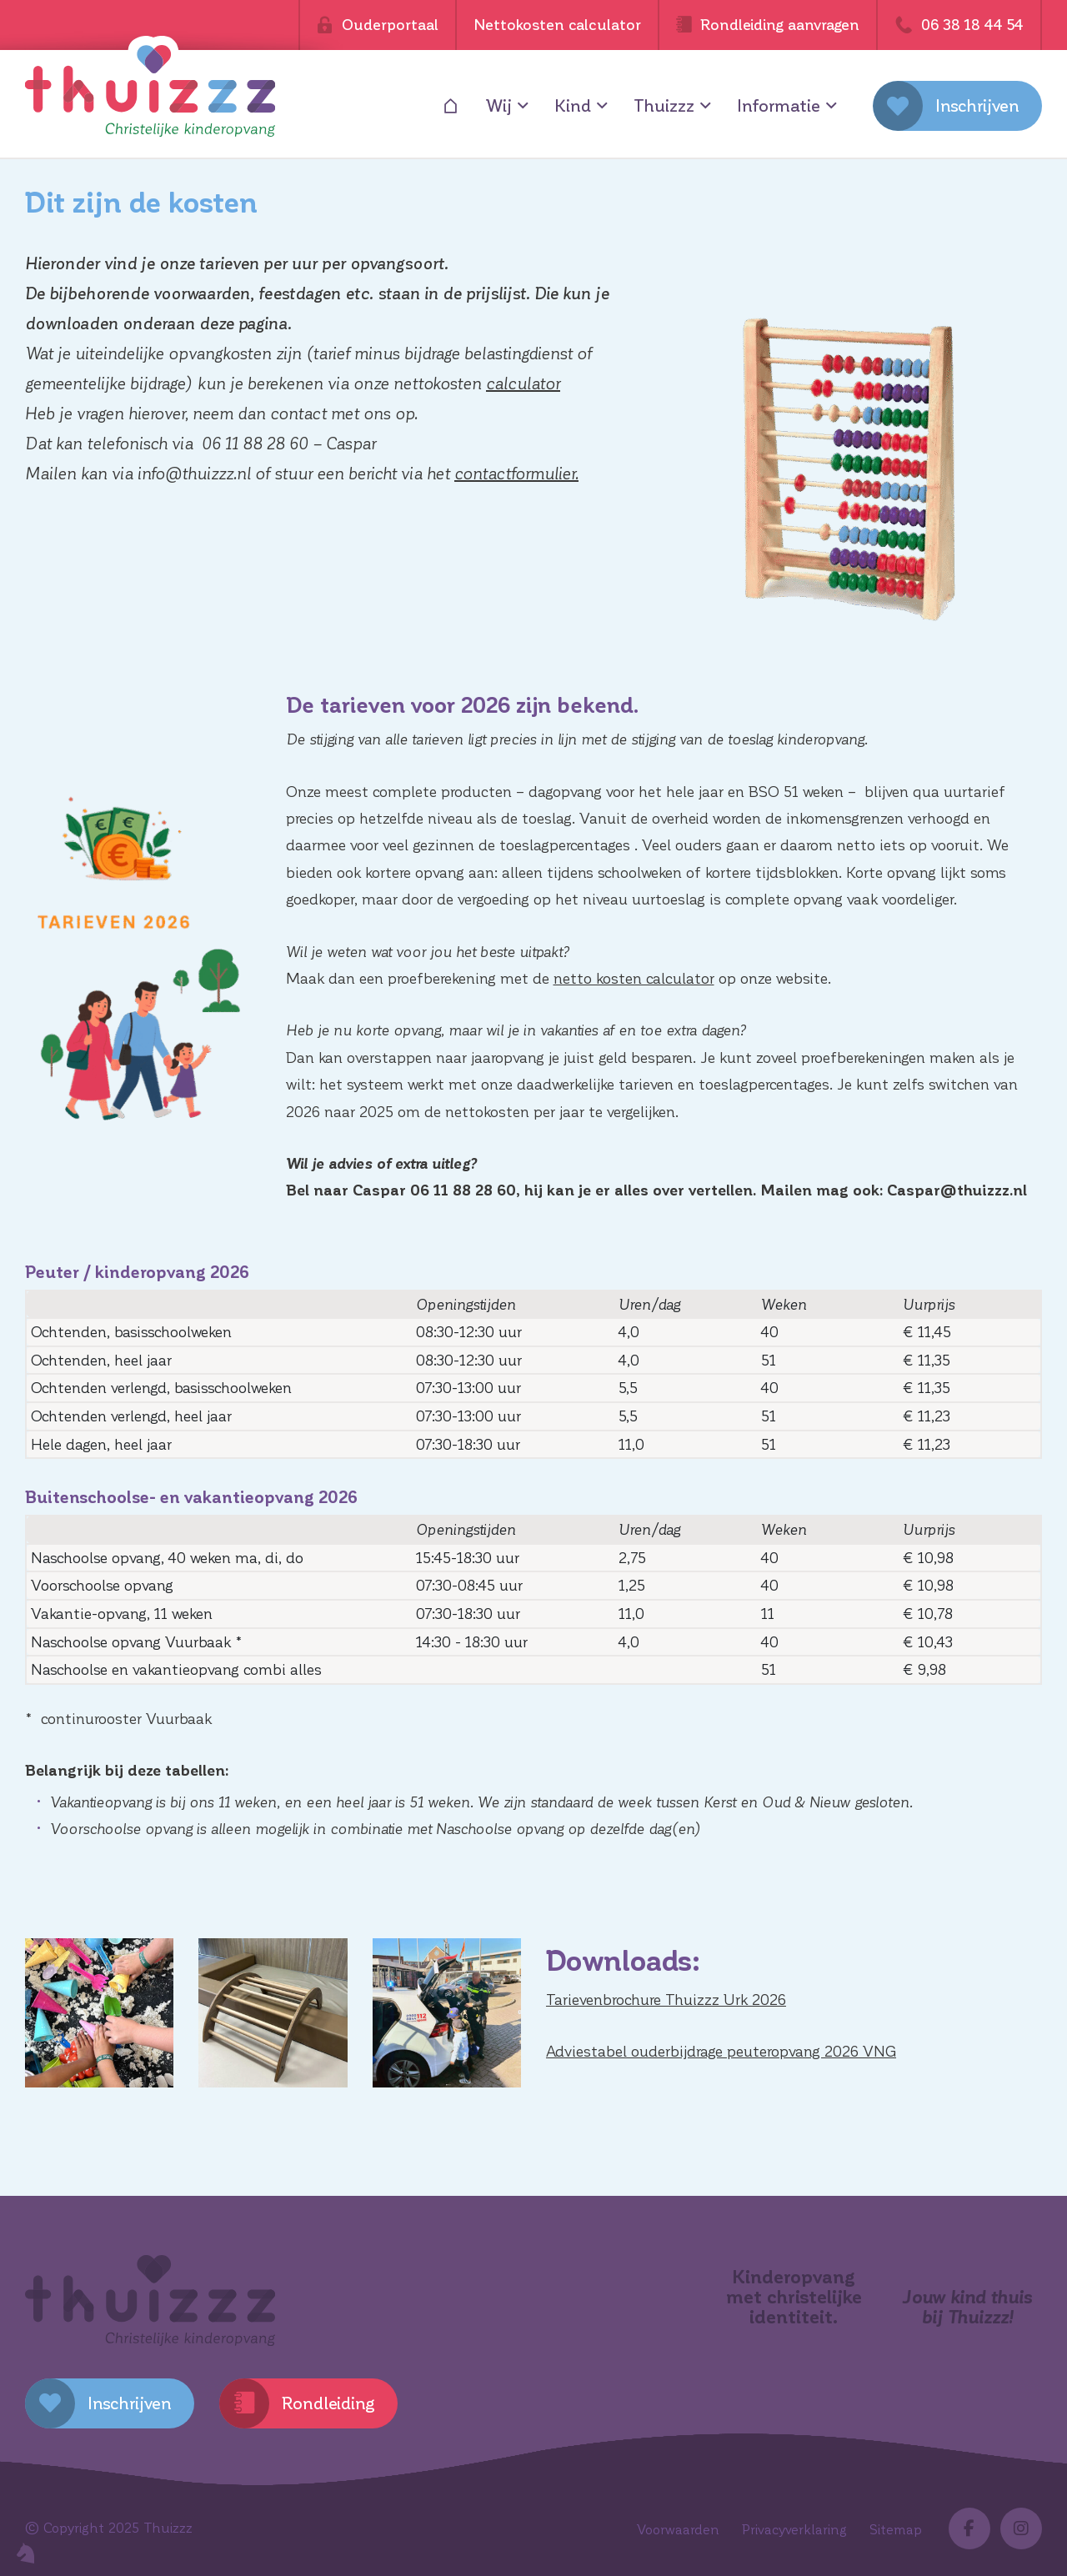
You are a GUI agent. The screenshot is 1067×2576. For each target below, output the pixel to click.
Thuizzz (664, 106)
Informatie (778, 106)
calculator (523, 383)
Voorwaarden (678, 2530)
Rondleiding (328, 2403)
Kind (572, 106)
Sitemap (895, 2530)
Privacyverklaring (794, 2530)
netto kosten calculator (634, 978)
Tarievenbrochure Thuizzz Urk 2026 (666, 2000)
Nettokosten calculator (557, 25)
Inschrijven (977, 106)
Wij (499, 106)
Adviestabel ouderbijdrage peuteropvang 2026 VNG (721, 2051)
